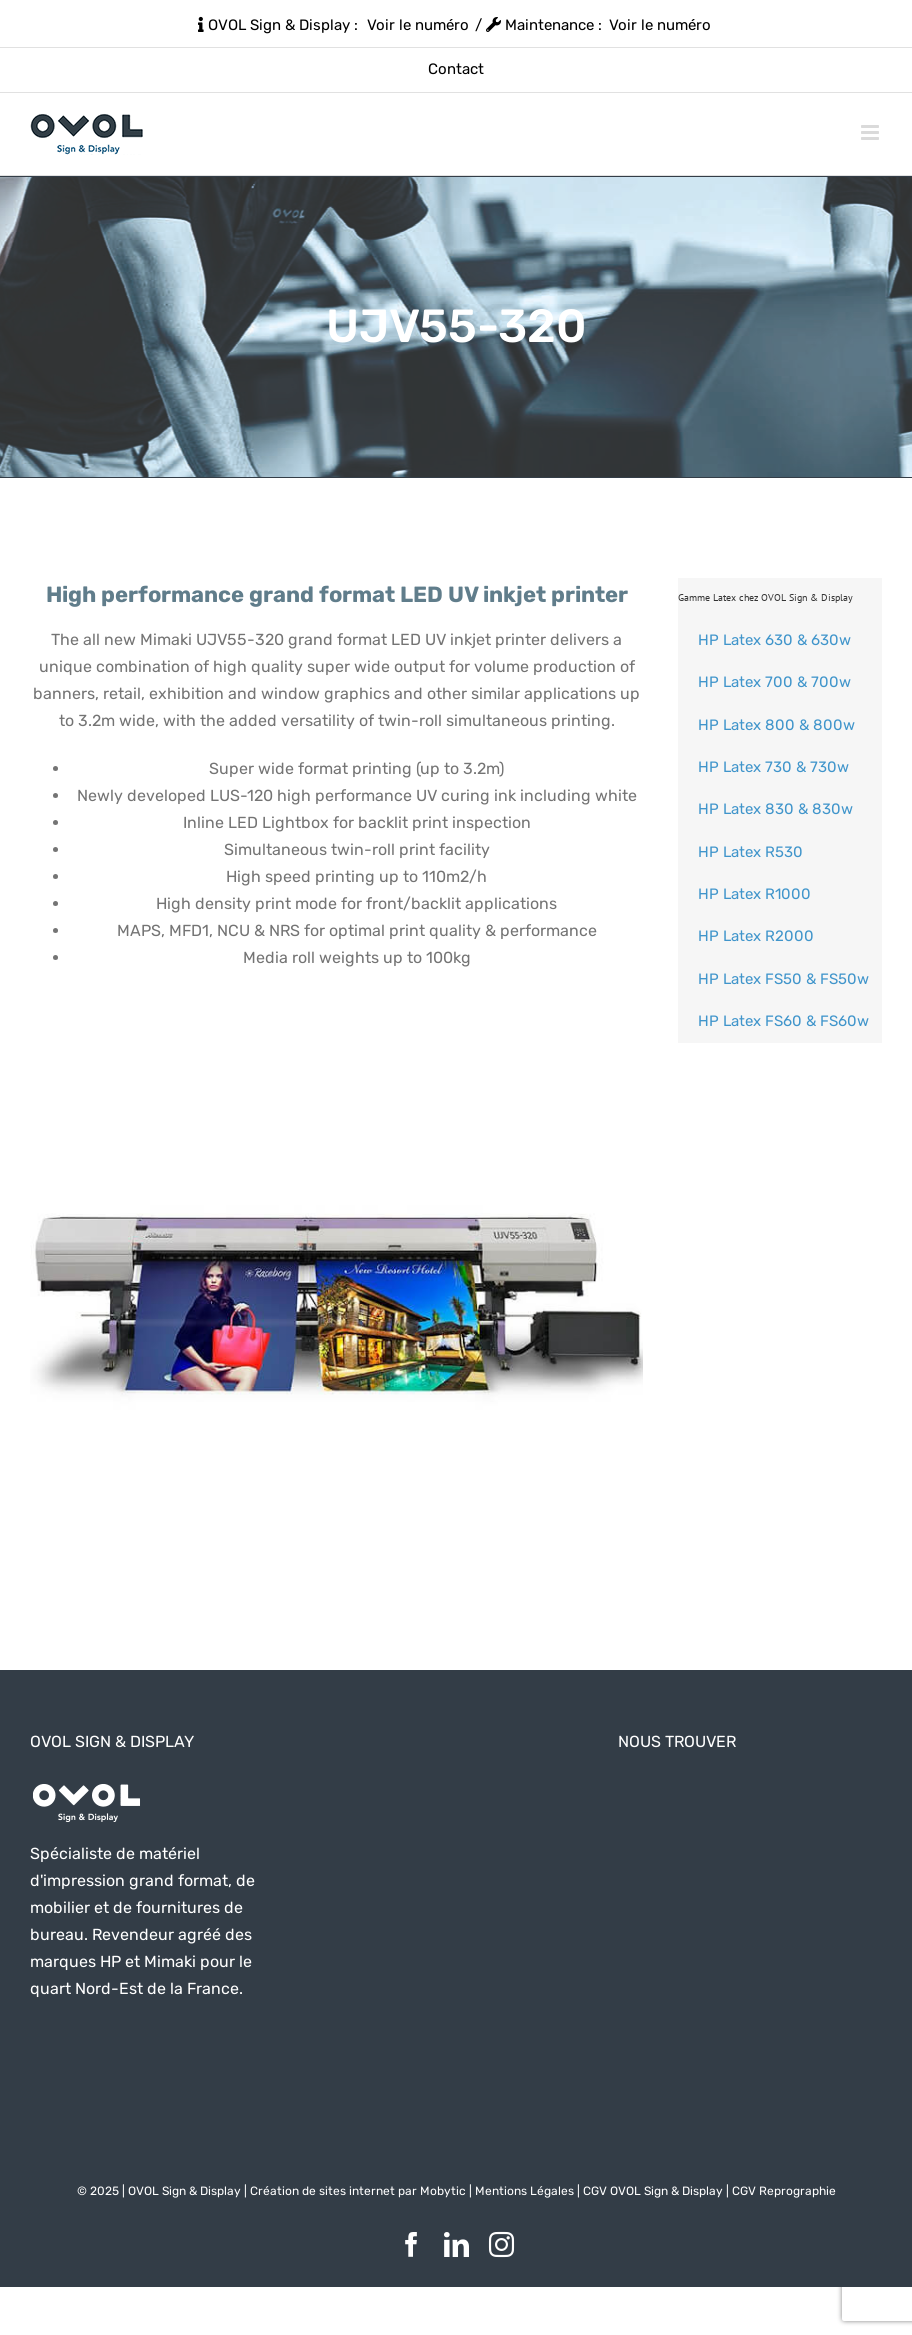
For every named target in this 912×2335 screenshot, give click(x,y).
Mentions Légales (524, 2191)
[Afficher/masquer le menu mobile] (871, 132)
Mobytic (443, 2191)
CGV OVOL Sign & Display (653, 2191)
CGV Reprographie (784, 2191)
